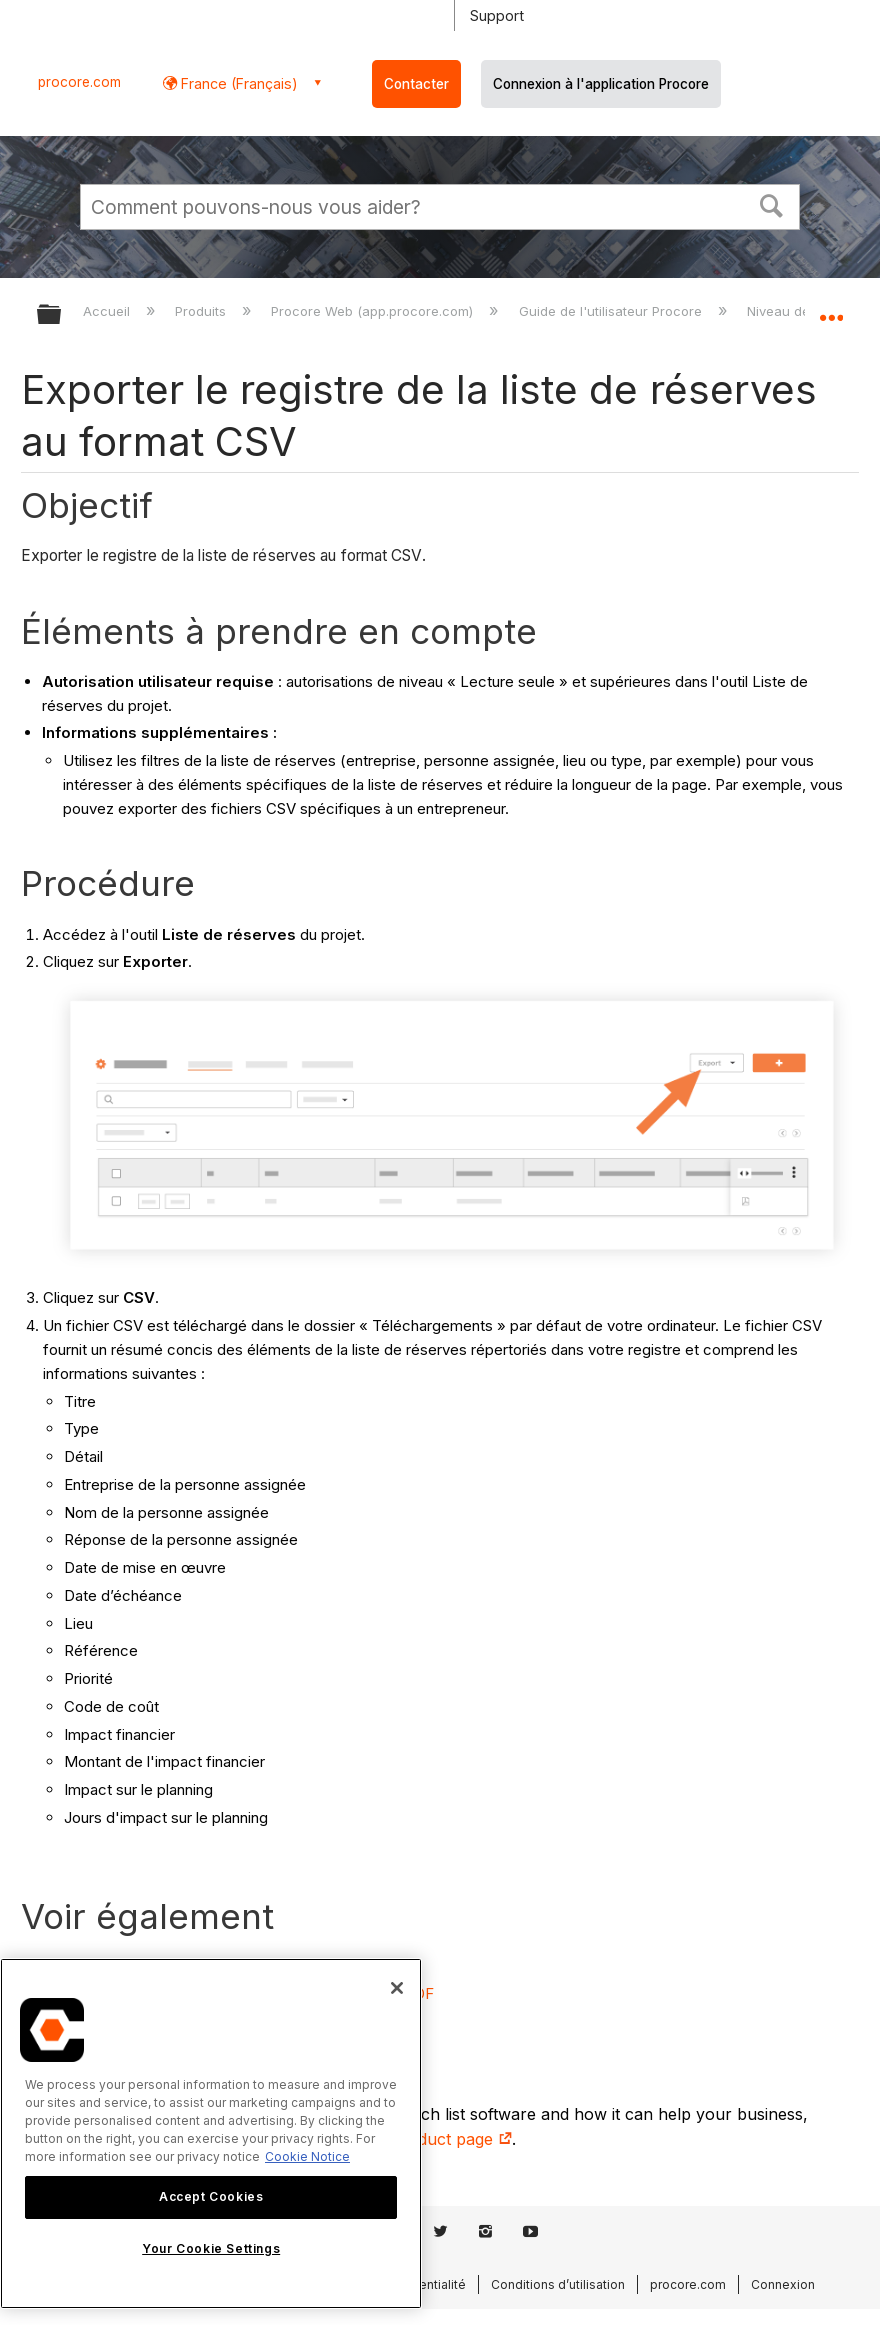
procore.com (79, 82)
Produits (202, 311)
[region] (211, 2133)
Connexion (783, 2284)
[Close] (397, 1988)
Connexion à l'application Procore (601, 84)
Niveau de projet (800, 311)
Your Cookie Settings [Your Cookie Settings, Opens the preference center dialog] (211, 2248)
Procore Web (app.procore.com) (374, 311)
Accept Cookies (211, 2196)
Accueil (108, 311)
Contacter (416, 84)
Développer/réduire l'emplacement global (831, 308)
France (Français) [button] (237, 83)
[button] (772, 204)
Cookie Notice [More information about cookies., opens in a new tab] (307, 2156)
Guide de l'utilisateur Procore (612, 311)
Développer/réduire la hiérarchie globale (62, 315)
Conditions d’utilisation (558, 2284)
